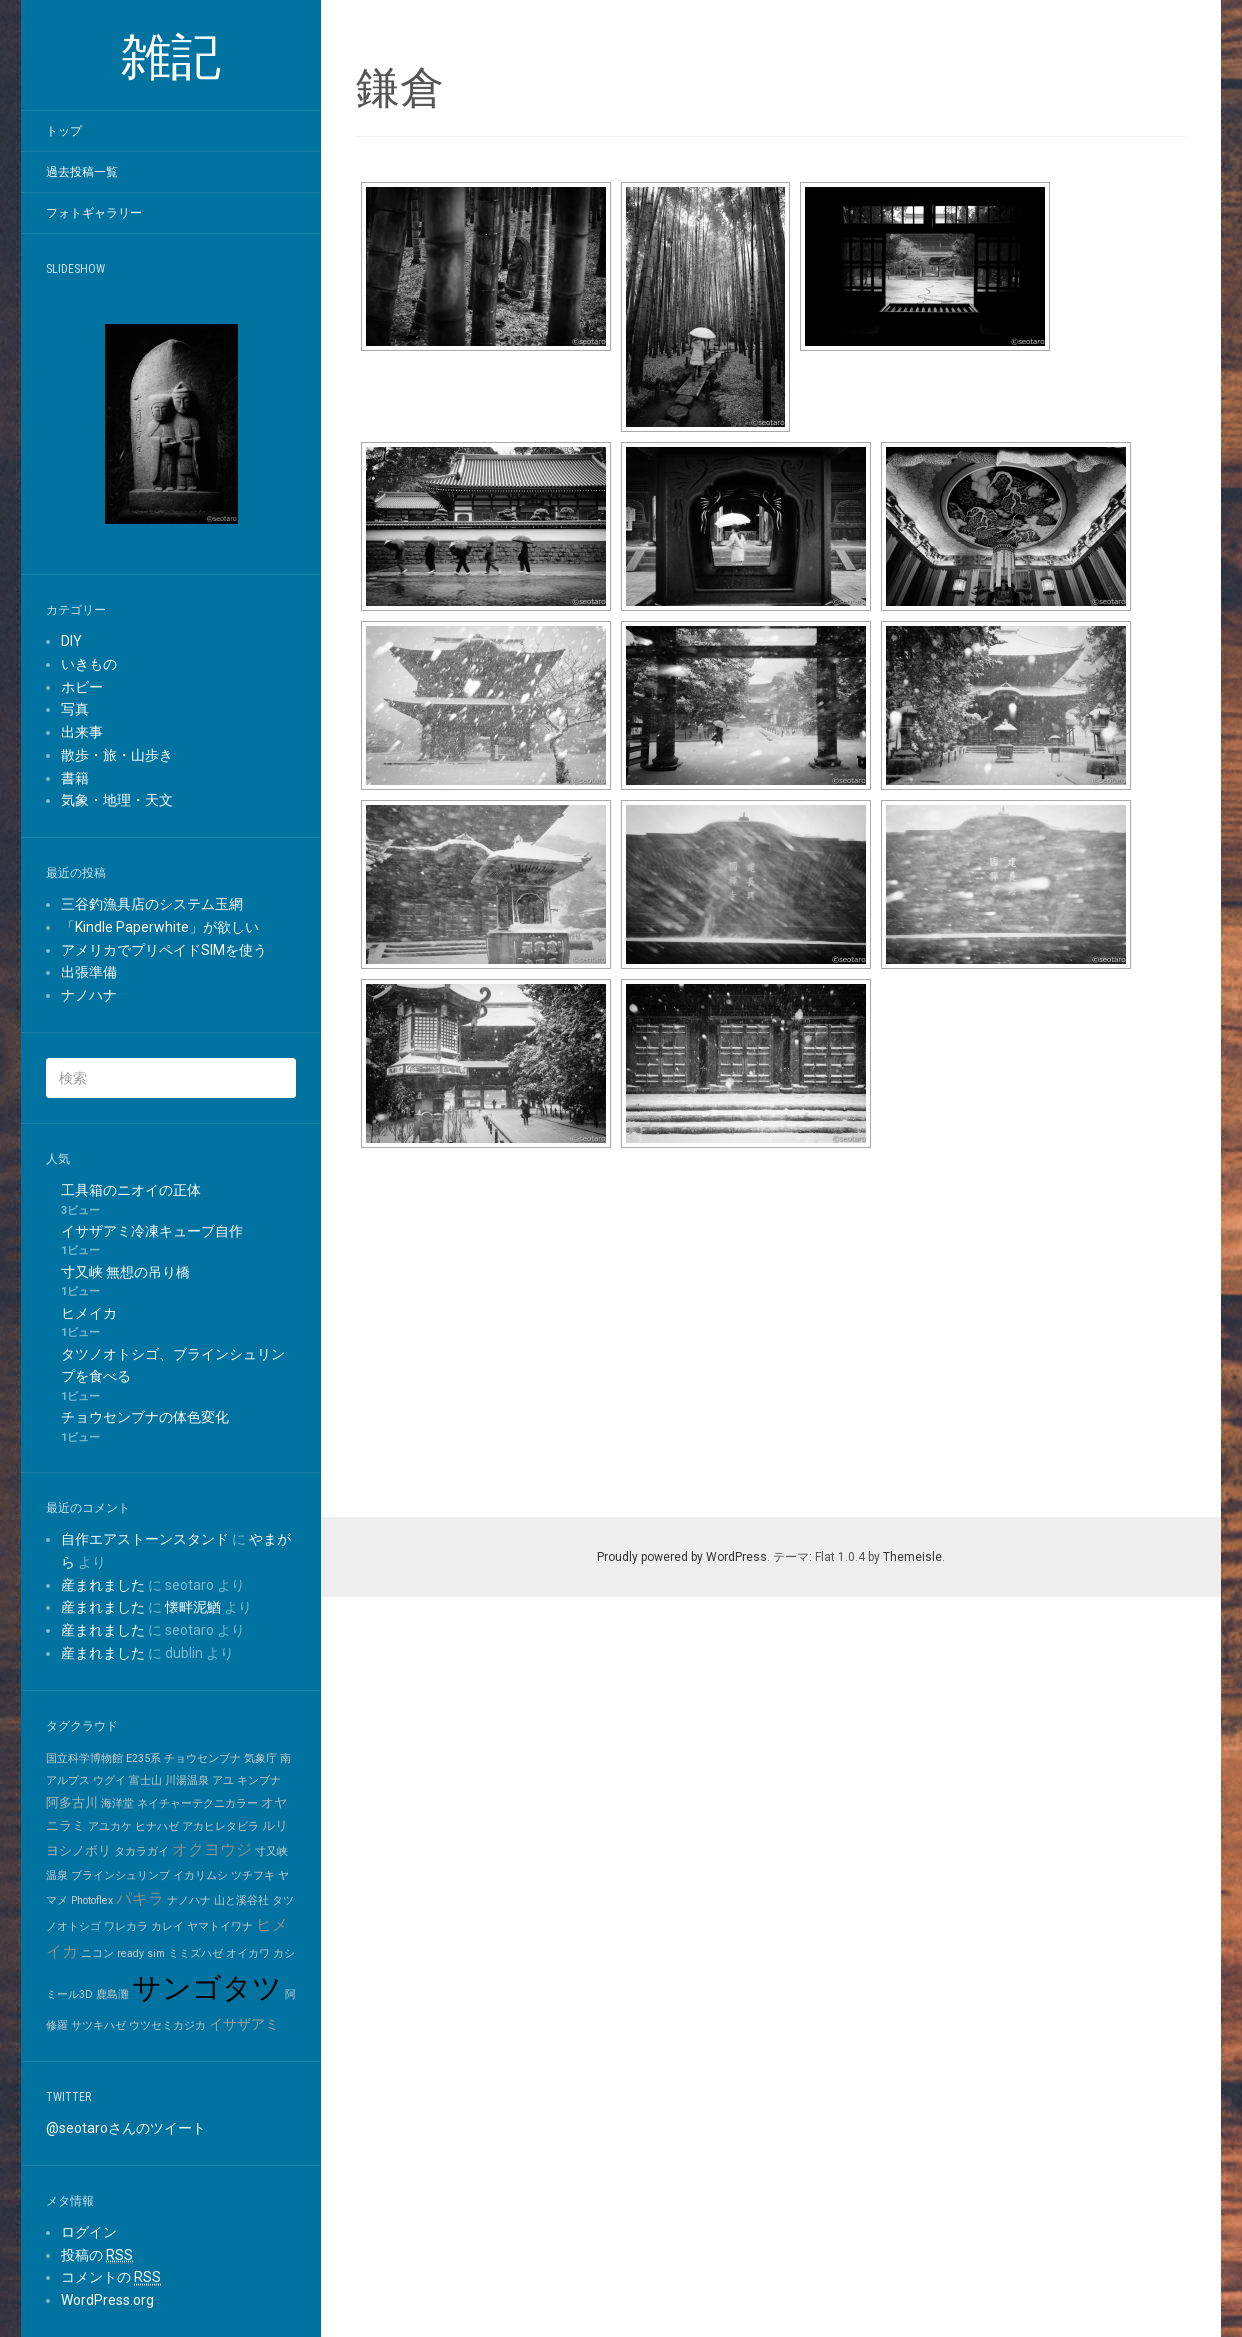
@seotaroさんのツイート (126, 2128)
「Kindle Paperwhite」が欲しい (160, 927)
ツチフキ (253, 1875)
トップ (64, 131)
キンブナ (259, 1780)
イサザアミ (244, 2024)
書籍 (75, 778)
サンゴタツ (207, 1988)
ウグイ (109, 1780)
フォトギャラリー (94, 213)
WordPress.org (107, 2300)
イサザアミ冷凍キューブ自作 (152, 1231)
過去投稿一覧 (82, 172)
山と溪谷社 (241, 1900)
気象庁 (260, 1758)
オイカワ (248, 1953)
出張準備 (89, 972)
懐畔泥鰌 (193, 1607)
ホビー (82, 687)
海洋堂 (117, 1803)
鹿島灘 (112, 1994)
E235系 (143, 1758)
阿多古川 (72, 1802)
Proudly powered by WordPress (682, 1557)
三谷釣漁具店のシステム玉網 (152, 904)
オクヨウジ (212, 1849)
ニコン (97, 1953)
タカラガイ (141, 1851)
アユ (223, 1780)
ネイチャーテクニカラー (197, 1803)
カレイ (167, 1926)
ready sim (141, 1953)
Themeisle (912, 1557)
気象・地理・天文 (117, 800)
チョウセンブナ (202, 1758)
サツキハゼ (98, 2025)
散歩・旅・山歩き (117, 755)
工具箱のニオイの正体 (131, 1190)
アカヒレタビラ (220, 1826)
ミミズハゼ (195, 1953)
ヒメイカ (89, 1313)
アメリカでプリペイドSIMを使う (164, 950)
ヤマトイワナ (220, 1926)
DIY (71, 641)
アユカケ (110, 1826)
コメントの (111, 2277)
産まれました (103, 1585)
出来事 (82, 732)
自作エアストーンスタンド (145, 1539)
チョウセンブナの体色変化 (145, 1417)
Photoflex (92, 1900)
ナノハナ (89, 995)
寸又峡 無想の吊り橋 (125, 1272)
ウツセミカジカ (167, 2025)
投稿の (97, 2255)
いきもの (89, 664)
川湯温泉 (187, 1780)
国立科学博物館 (84, 1758)
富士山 (145, 1780)
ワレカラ (126, 1926)
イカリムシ (200, 1875)
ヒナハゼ (157, 1826)
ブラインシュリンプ (120, 1875)
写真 (75, 709)
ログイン (89, 2232)
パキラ (140, 1898)
